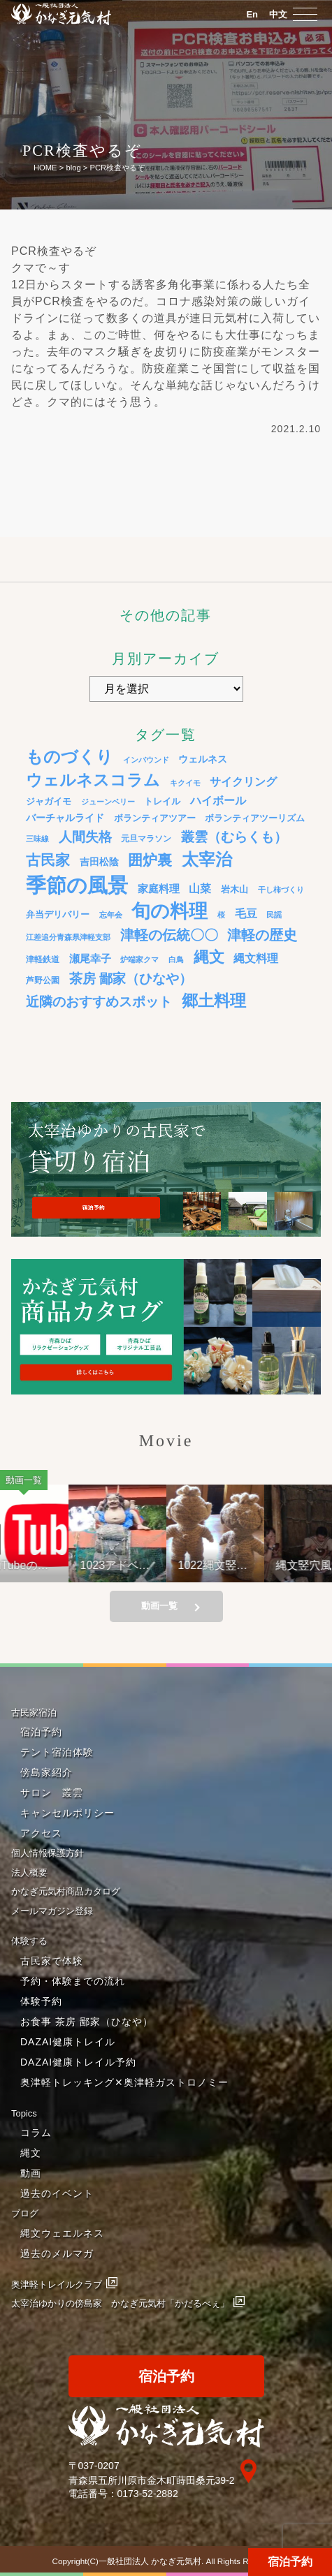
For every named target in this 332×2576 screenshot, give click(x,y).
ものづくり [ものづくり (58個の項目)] (69, 756)
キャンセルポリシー (67, 1812)
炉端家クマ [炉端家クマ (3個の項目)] (139, 959)
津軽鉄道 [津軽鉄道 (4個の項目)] (42, 959)
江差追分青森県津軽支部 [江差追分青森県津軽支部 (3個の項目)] (68, 937)
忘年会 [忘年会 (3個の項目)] (110, 915)
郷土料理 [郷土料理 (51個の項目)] (214, 1001)
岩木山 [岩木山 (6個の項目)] (234, 889)
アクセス (41, 1833)
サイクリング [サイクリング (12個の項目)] (243, 781)
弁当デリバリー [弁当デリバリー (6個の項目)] (57, 914)
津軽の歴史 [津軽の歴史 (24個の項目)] (262, 935)
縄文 (30, 2152)
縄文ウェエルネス (62, 2233)
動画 (30, 2173)
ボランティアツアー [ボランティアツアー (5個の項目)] (155, 818)
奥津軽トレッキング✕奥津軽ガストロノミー (124, 2082)
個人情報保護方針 (47, 1853)
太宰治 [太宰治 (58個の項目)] (207, 859)
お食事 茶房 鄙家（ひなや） (86, 2021)
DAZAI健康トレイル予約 (78, 2062)
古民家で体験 (51, 1960)
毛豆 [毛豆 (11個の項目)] (246, 913)
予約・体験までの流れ (72, 1981)
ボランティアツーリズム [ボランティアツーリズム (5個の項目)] (255, 818)
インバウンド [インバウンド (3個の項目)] (146, 760)
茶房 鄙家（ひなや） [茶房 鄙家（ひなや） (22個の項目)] (130, 978)
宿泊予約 (290, 2562)
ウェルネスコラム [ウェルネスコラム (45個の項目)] (93, 780)
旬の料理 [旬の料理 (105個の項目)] (169, 911)
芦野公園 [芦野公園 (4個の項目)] (42, 980)
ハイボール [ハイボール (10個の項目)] (218, 801)
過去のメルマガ (57, 2253)
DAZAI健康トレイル (67, 2041)
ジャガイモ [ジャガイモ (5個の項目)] (48, 802)
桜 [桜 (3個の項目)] (221, 915)
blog (73, 167)
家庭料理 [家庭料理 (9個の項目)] (159, 889)
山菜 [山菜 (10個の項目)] (200, 889)
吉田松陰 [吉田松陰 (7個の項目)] (99, 861)
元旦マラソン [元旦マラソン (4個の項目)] (146, 838)
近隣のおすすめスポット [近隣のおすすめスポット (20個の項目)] (99, 1001)
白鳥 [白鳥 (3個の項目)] (176, 959)
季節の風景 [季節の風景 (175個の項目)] (77, 885)
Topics (24, 2113)
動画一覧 (159, 1605)
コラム (36, 2132)
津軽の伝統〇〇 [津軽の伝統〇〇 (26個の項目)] (169, 935)
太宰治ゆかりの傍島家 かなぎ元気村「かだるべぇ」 (120, 2303)
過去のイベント (57, 2193)
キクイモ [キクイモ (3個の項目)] (185, 783)
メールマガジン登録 (52, 1911)
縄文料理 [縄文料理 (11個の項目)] (255, 958)
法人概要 (29, 1872)
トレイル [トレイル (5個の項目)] (162, 802)
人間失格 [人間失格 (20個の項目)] (85, 837)
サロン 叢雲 (51, 1792)
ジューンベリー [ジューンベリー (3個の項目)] (108, 801)
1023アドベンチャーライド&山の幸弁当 (125, 1565)
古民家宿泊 (34, 1712)
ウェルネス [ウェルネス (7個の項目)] (202, 759)
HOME (45, 167)
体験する (29, 1941)
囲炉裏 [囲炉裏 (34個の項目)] (150, 860)
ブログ (24, 2213)
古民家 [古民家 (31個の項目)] (48, 860)
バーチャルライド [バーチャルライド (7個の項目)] (65, 817)
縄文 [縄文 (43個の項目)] (209, 957)
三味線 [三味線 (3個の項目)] (37, 838)
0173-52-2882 (147, 2493)
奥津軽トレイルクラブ (56, 2284)
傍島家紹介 (46, 1772)
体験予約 (41, 2001)
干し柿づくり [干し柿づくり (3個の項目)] (281, 889)
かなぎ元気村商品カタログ (65, 1891)
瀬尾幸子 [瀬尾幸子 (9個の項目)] (90, 958)
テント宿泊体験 (57, 1752)
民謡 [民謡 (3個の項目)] (274, 915)
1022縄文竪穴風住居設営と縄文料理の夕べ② (221, 1565)
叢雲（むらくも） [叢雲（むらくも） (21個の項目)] (234, 837)
